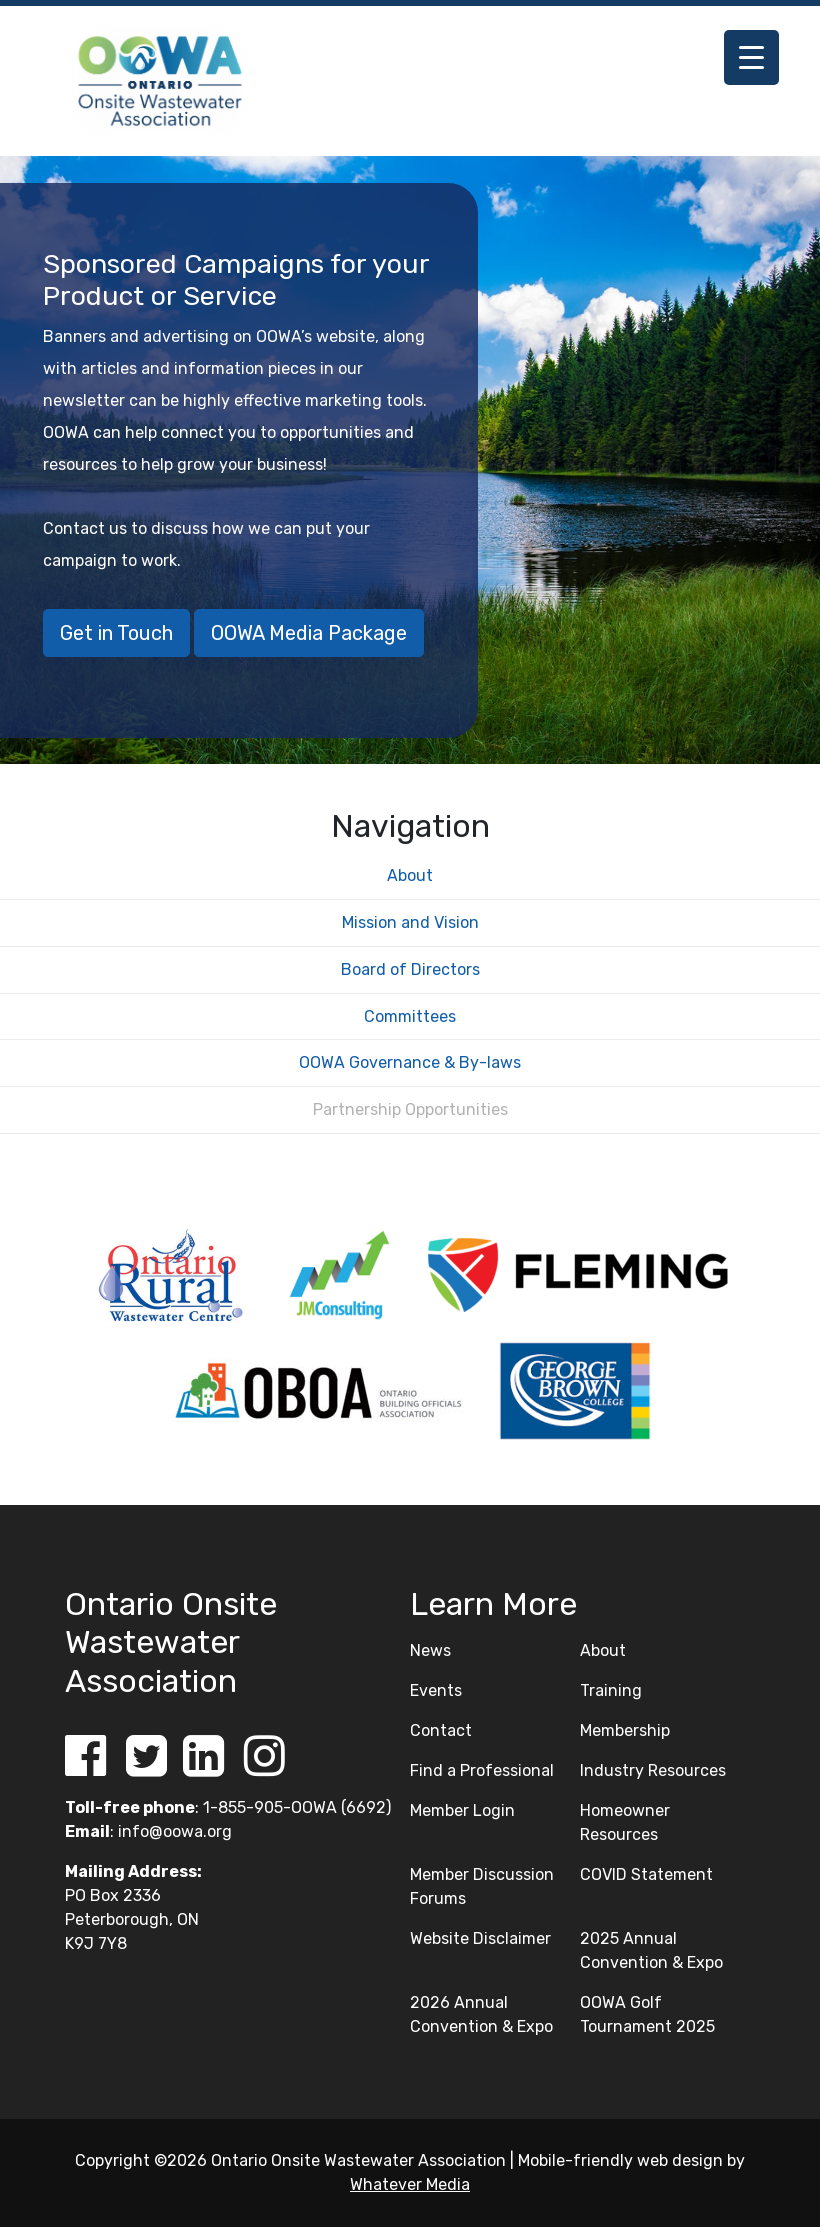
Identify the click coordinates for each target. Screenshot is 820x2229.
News (430, 1652)
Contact (441, 1732)
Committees (410, 1017)
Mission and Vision (410, 924)
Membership (625, 1732)
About (410, 877)
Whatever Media (410, 2186)
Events (436, 1692)
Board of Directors (410, 970)
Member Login (462, 1812)
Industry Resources (653, 1772)
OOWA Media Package (309, 633)
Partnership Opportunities (410, 1111)
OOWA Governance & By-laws (410, 1064)
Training (611, 1692)
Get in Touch (116, 633)
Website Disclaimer (480, 1940)
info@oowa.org (175, 1833)
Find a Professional (482, 1772)
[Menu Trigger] (751, 57)
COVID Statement (646, 1876)
